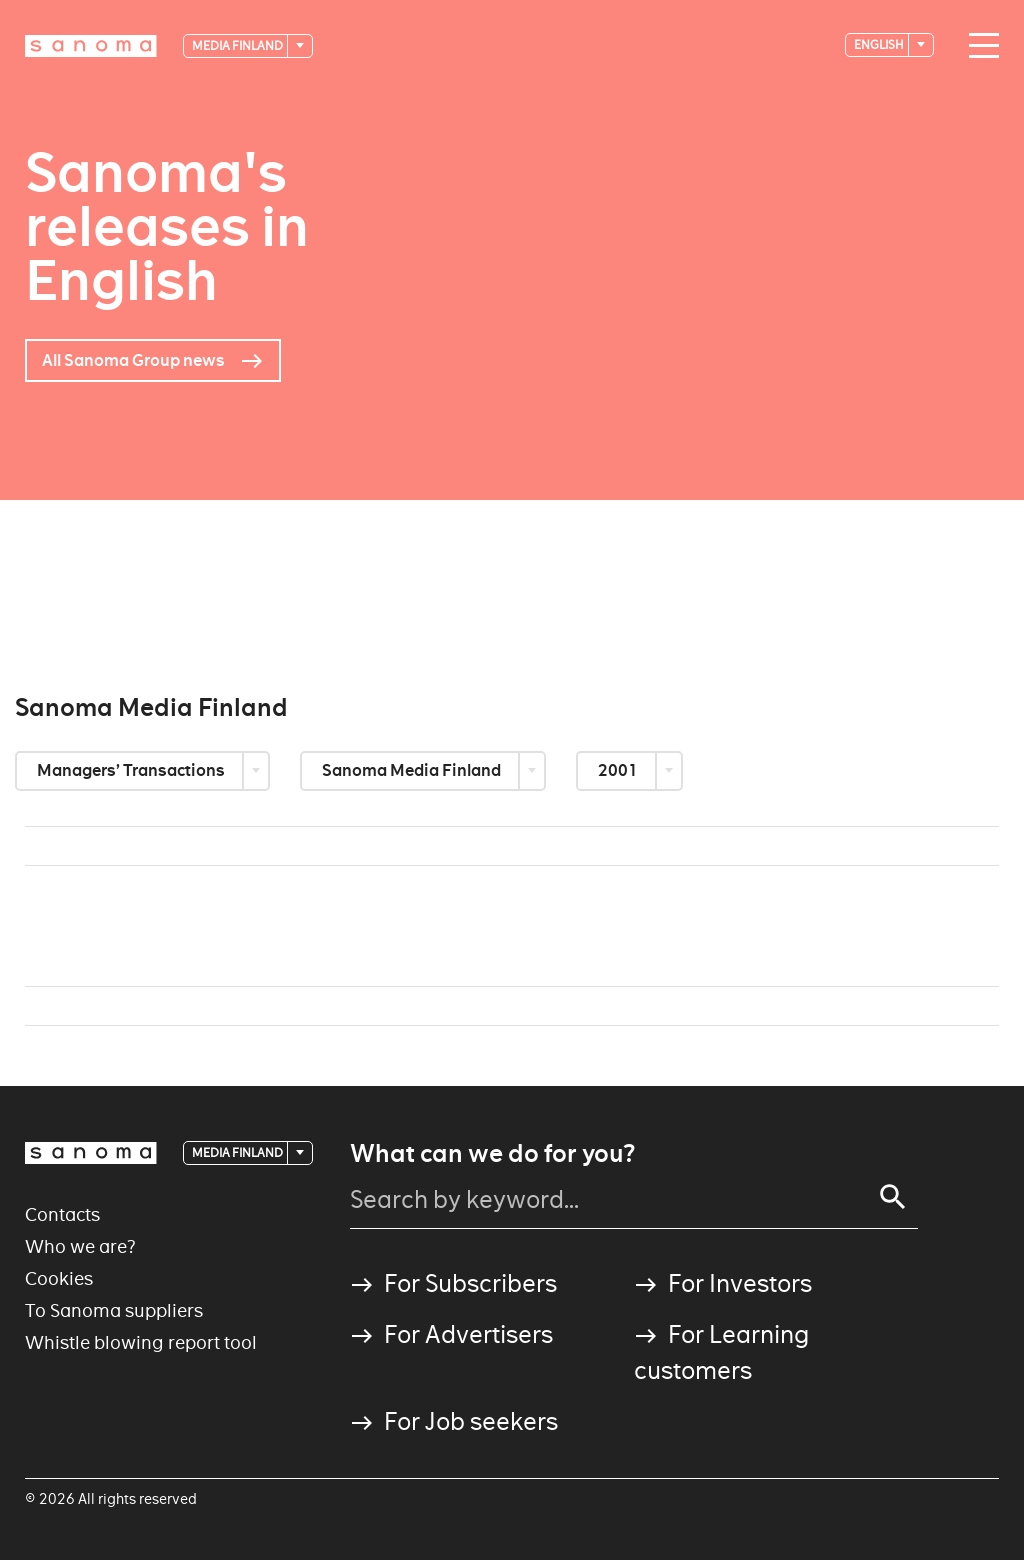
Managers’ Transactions (132, 770)
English (880, 44)
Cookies (59, 1278)
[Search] (893, 1197)
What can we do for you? (492, 1154)
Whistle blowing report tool (141, 1342)
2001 (619, 770)
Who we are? (80, 1246)
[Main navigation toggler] (979, 46)
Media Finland (238, 45)
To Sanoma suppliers (114, 1310)
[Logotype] (91, 46)
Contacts (62, 1214)
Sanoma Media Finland (413, 770)
